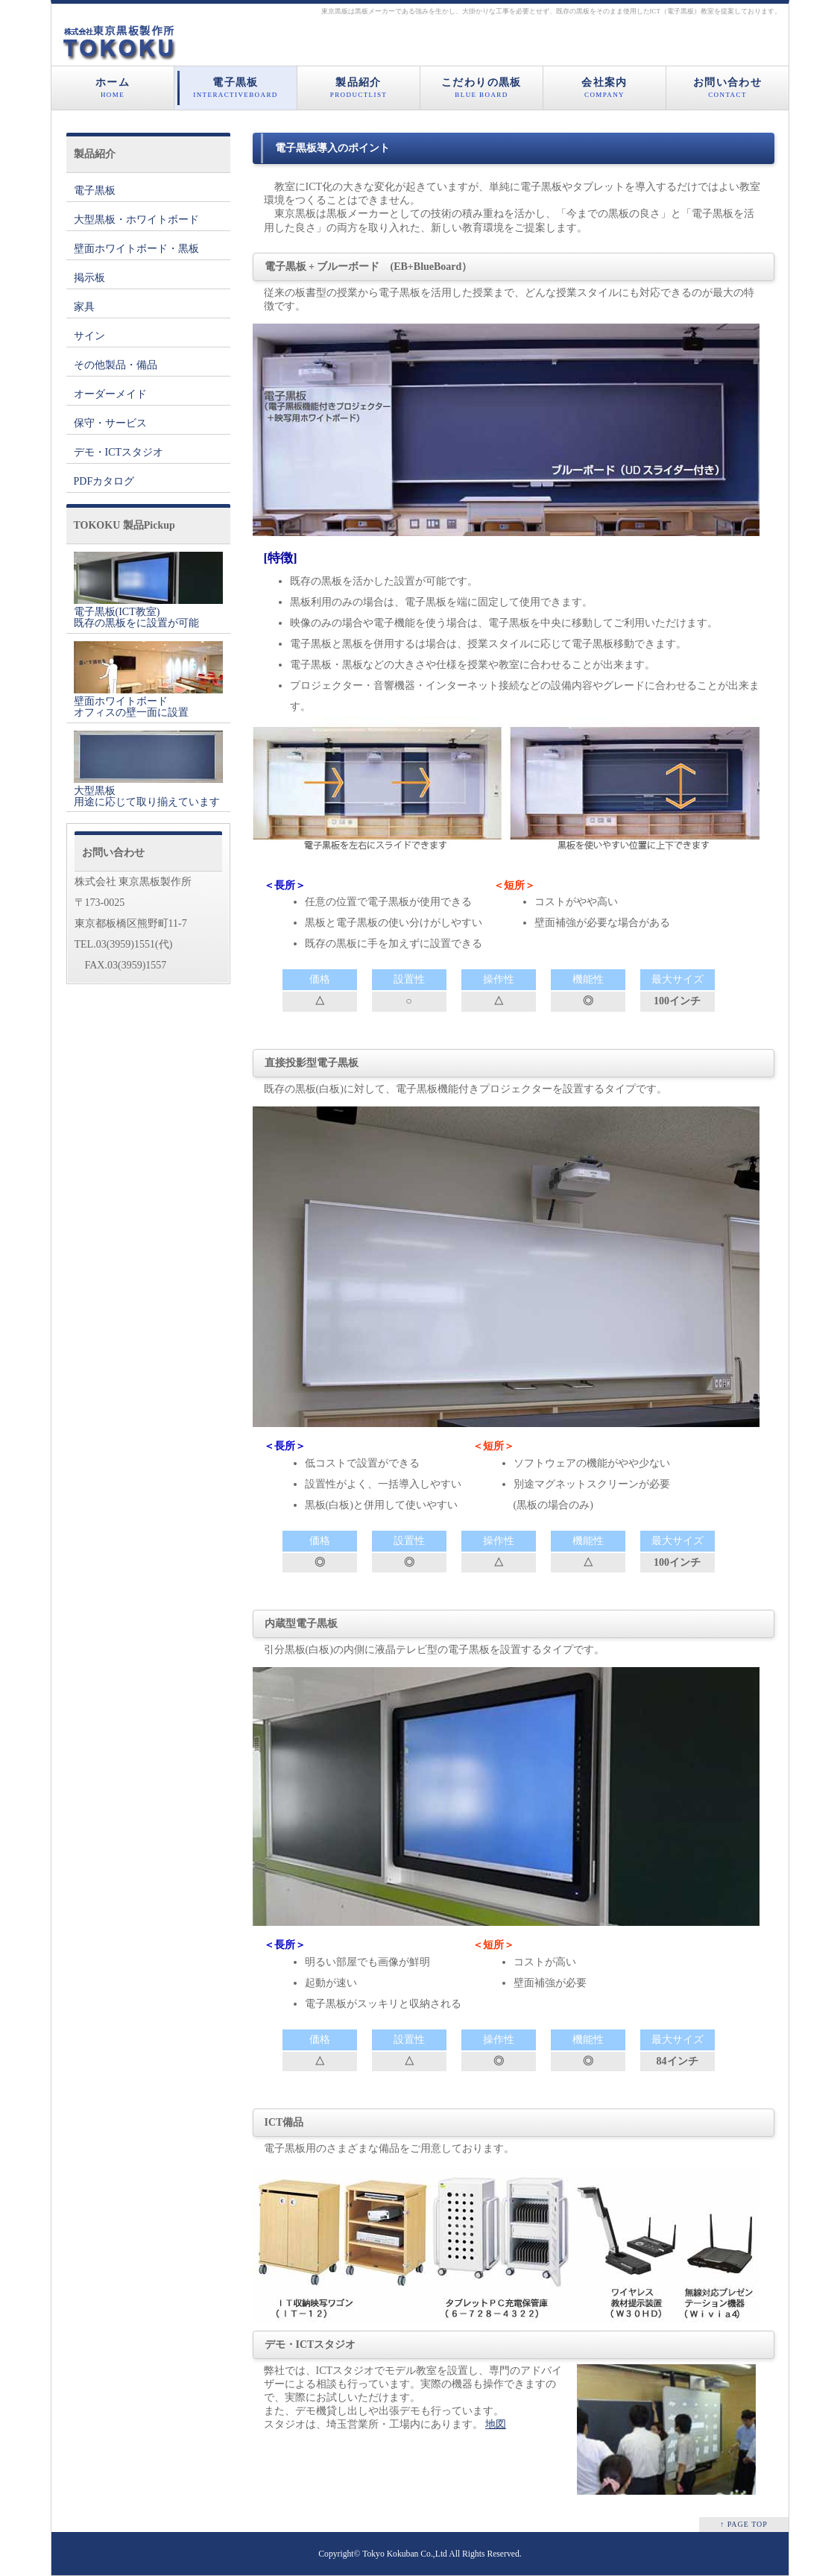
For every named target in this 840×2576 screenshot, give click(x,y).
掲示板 (89, 277)
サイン (89, 335)
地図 (495, 2424)
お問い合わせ (727, 88)
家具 (84, 306)
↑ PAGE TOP (744, 2524)
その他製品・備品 (115, 365)
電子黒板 (235, 88)
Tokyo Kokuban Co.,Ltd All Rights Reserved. (442, 2554)
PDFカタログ (104, 481)
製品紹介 (358, 88)
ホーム (112, 88)
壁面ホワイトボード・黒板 (136, 248)
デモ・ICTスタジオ (119, 452)
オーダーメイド (110, 394)
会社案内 (604, 88)
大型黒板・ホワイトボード (136, 219)
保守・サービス (110, 423)
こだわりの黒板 (481, 88)
